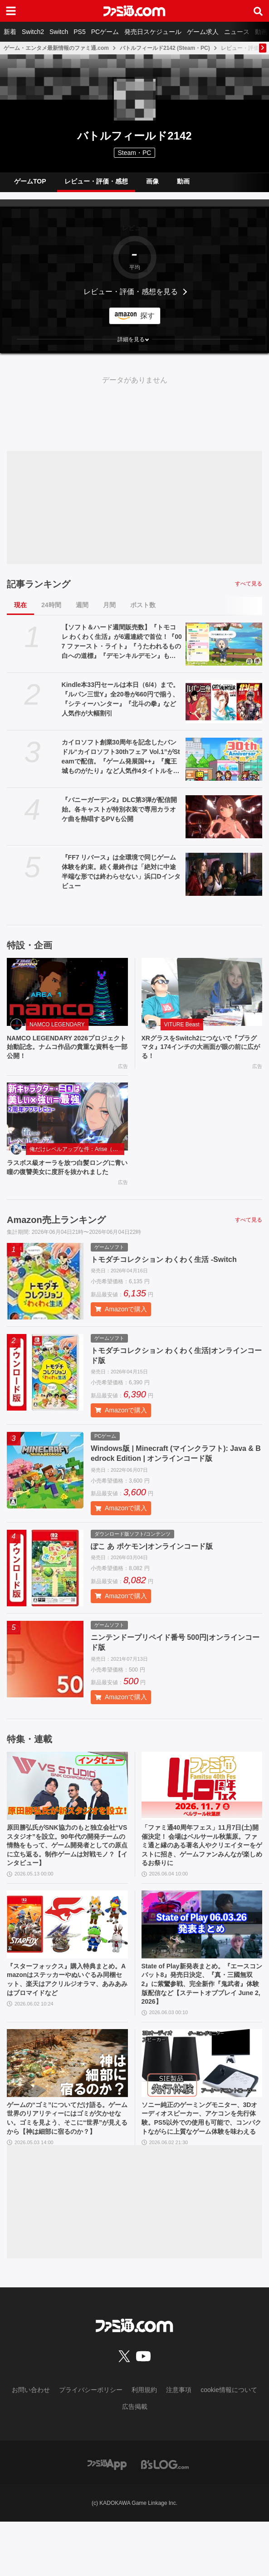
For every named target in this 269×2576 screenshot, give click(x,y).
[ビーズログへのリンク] (165, 2518)
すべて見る (248, 583)
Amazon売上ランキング (56, 1237)
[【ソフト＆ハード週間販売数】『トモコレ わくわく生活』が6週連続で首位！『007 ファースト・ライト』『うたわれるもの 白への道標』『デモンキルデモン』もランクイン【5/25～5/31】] (224, 644)
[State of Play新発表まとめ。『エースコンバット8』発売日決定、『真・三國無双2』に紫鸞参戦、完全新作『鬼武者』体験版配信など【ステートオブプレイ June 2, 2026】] (202, 1957)
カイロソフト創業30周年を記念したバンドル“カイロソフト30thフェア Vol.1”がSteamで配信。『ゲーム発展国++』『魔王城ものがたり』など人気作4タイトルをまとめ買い (121, 757)
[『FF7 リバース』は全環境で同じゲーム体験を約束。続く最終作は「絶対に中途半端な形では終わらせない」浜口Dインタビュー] (224, 874)
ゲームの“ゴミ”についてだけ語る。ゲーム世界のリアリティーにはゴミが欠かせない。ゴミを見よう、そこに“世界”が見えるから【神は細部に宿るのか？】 (65, 2165)
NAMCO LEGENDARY (57, 1024)
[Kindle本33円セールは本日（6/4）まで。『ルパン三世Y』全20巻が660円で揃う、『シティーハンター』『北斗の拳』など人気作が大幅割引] (224, 701)
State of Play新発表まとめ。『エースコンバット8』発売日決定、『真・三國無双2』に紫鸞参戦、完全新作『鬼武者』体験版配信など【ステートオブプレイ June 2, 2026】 (202, 2020)
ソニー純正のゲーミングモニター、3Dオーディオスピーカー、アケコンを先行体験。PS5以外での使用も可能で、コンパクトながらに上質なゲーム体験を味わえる (202, 2165)
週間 (82, 605)
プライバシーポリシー (90, 2444)
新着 (10, 31)
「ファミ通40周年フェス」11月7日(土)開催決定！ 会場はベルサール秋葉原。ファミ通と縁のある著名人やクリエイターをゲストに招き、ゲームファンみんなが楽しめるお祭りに (200, 1865)
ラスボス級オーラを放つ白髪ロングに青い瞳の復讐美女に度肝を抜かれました (65, 1178)
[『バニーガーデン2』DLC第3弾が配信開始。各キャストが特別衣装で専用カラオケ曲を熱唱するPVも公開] (224, 816)
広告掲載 (134, 2461)
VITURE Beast (182, 1024)
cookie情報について (229, 2444)
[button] (134, 339)
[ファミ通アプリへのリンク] (107, 2518)
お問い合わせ (31, 2444)
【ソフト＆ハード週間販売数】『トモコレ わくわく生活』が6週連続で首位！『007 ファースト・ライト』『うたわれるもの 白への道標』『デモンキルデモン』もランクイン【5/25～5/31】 (122, 642)
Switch (58, 31)
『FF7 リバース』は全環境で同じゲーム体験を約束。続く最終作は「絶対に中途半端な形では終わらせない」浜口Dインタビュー (121, 871)
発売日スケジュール (152, 31)
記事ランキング (38, 584)
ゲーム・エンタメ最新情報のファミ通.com (56, 48)
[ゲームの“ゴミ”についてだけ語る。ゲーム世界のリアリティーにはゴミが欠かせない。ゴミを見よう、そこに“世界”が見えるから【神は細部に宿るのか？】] (67, 2102)
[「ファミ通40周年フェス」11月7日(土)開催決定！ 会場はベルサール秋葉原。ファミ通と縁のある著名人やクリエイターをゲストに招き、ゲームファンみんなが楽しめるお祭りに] (202, 1802)
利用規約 (144, 2444)
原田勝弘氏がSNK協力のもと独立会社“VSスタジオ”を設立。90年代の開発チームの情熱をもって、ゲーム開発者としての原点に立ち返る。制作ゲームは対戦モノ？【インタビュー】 (66, 1870)
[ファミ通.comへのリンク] (134, 10)
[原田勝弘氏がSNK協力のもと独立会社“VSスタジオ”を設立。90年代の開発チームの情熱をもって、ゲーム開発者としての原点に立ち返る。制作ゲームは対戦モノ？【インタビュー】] (67, 1802)
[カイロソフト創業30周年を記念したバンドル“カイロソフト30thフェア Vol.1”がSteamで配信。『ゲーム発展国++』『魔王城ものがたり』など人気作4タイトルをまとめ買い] (224, 759)
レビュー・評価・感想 (96, 181)
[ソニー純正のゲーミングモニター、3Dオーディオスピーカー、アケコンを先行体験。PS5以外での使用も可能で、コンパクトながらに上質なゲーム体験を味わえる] (202, 2102)
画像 (152, 181)
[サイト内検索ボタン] (258, 11)
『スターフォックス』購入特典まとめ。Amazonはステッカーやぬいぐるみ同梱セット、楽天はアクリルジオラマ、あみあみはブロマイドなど (65, 2015)
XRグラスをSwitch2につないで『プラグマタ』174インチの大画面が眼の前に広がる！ (200, 1049)
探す (147, 315)
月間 (109, 605)
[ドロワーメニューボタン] (11, 11)
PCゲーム (105, 31)
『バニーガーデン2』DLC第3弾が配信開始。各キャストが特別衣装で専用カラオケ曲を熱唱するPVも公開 (119, 809)
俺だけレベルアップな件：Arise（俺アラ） (76, 1153)
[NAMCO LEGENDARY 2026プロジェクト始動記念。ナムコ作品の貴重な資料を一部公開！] (67, 992)
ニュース (236, 31)
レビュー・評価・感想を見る (130, 291)
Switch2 (33, 31)
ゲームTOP (30, 181)
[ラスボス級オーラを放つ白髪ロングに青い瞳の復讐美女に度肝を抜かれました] (67, 1121)
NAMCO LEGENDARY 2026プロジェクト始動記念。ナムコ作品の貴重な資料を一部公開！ (65, 1049)
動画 (183, 181)
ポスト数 (143, 605)
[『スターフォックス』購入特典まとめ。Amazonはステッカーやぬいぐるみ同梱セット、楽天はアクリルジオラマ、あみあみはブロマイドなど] (67, 1957)
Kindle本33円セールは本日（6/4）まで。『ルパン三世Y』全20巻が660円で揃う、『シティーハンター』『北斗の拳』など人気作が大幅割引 (121, 699)
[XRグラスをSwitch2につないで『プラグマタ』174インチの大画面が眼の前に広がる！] (202, 992)
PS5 (79, 31)
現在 (20, 605)
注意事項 (178, 2444)
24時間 (51, 605)
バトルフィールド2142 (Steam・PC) (165, 48)
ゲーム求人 (203, 31)
